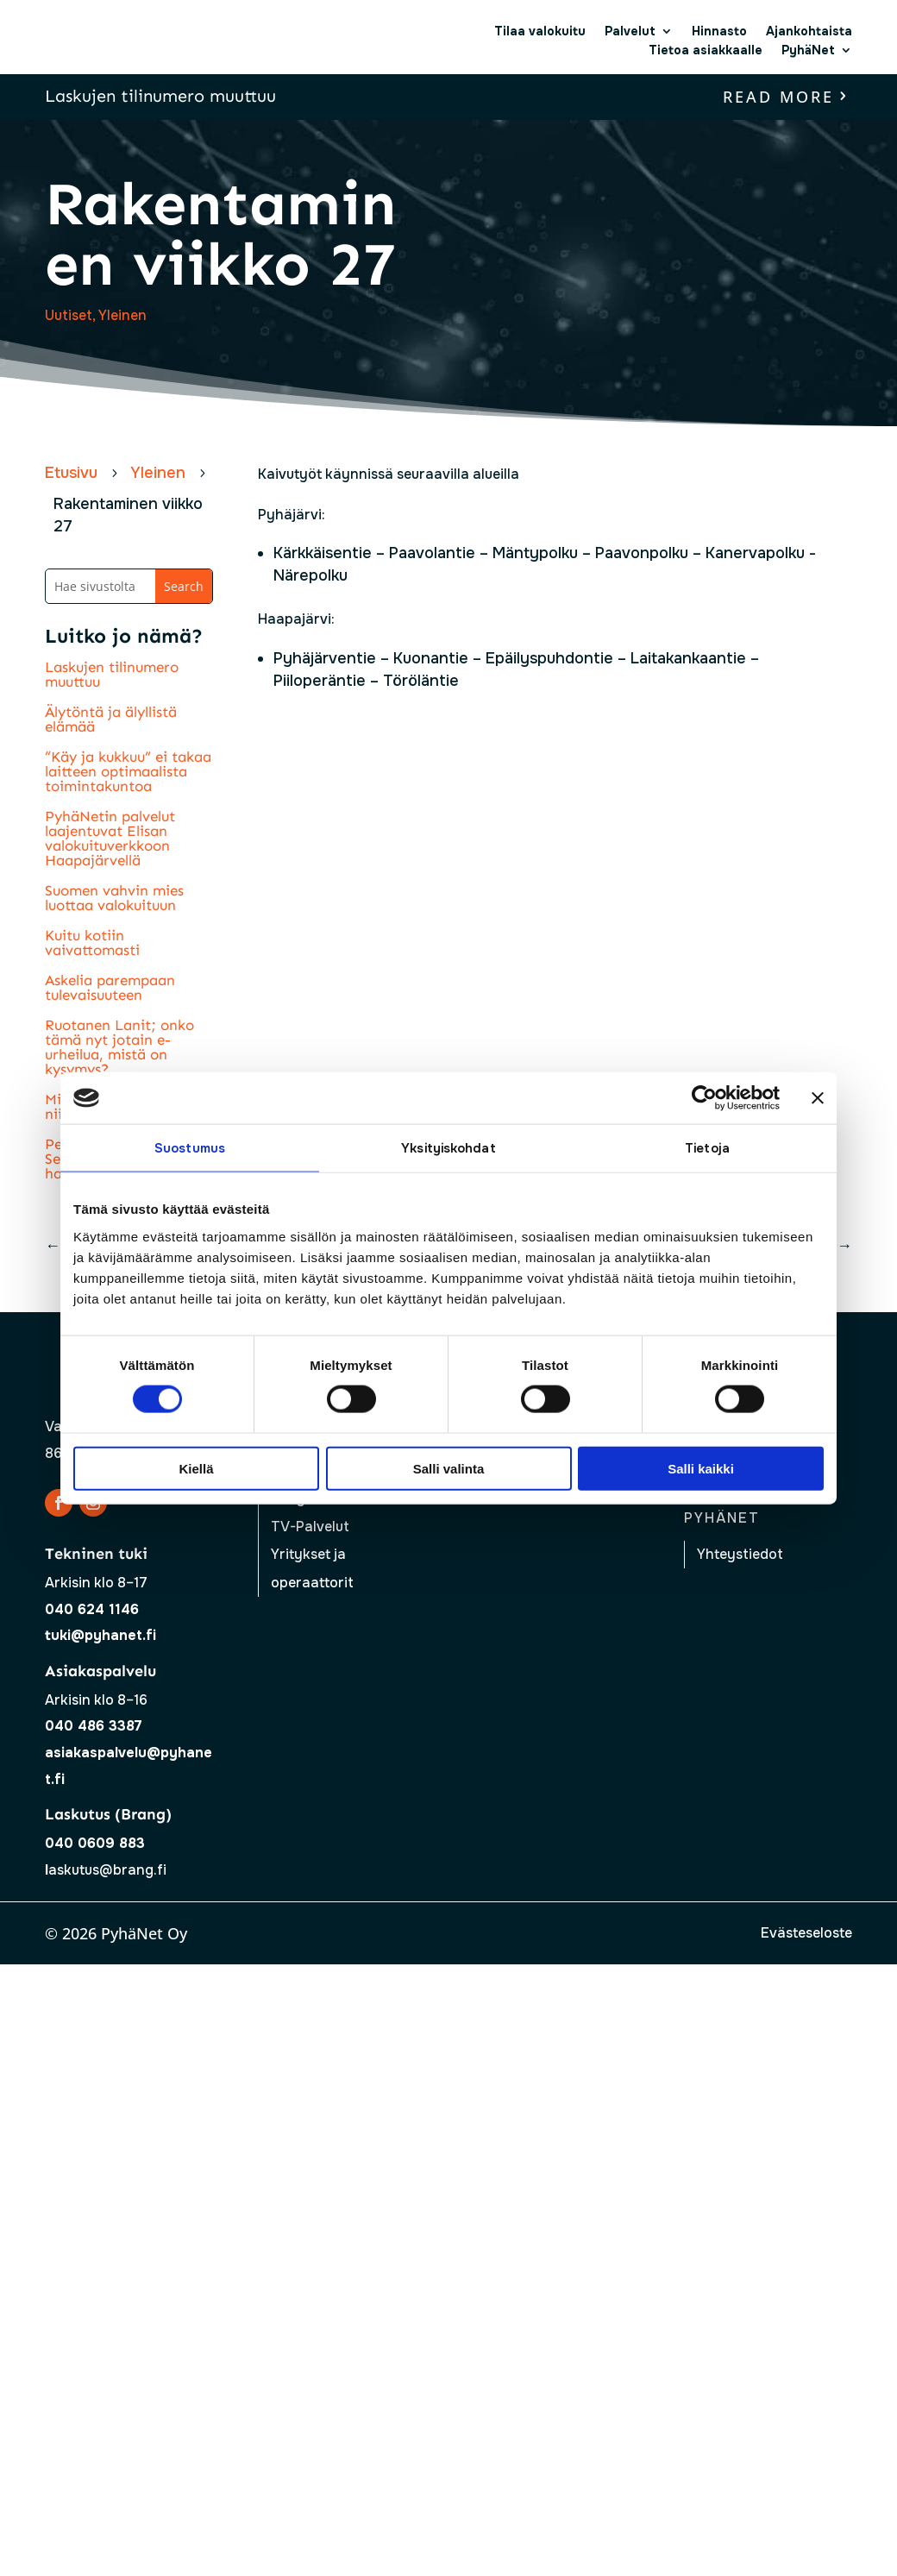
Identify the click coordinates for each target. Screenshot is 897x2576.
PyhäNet (808, 50)
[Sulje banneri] (818, 1098)
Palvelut (630, 31)
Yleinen (122, 315)
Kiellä (196, 1468)
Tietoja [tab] (707, 1148)
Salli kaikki (701, 1468)
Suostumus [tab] (189, 1148)
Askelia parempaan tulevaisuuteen (110, 987)
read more (778, 96)
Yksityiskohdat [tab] (448, 1148)
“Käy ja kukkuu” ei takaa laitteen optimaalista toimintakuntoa (128, 771)
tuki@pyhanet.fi (100, 1635)
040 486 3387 (93, 1726)
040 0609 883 (95, 1843)
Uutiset (68, 315)
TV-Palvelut (310, 1526)
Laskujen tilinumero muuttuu (160, 95)
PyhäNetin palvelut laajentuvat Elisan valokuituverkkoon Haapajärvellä (110, 838)
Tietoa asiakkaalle (705, 50)
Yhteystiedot (740, 1554)
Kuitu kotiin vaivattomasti (92, 942)
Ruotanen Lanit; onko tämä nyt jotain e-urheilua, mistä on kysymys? (119, 1047)
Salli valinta (449, 1468)
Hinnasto (719, 31)
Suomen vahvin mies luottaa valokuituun (114, 898)
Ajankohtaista (809, 31)
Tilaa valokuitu (540, 31)
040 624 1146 (92, 1609)
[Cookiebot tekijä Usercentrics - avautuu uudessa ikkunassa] (704, 1098)
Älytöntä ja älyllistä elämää (111, 719)
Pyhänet (722, 1518)
